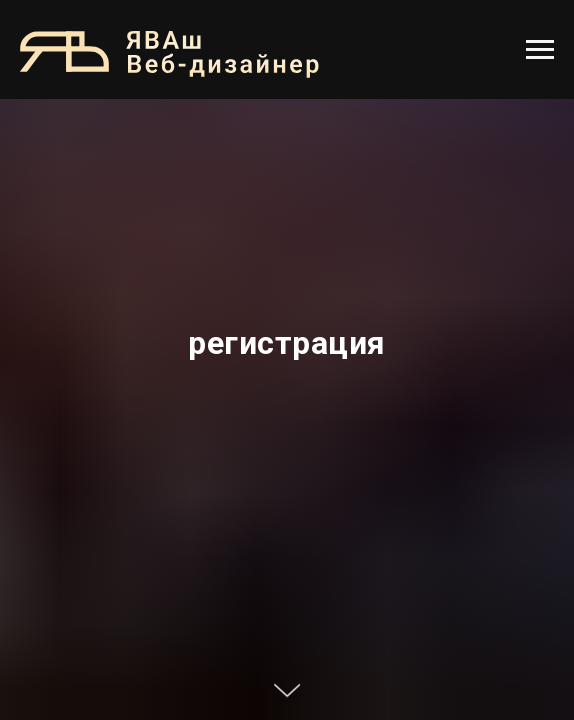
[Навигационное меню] (540, 50)
